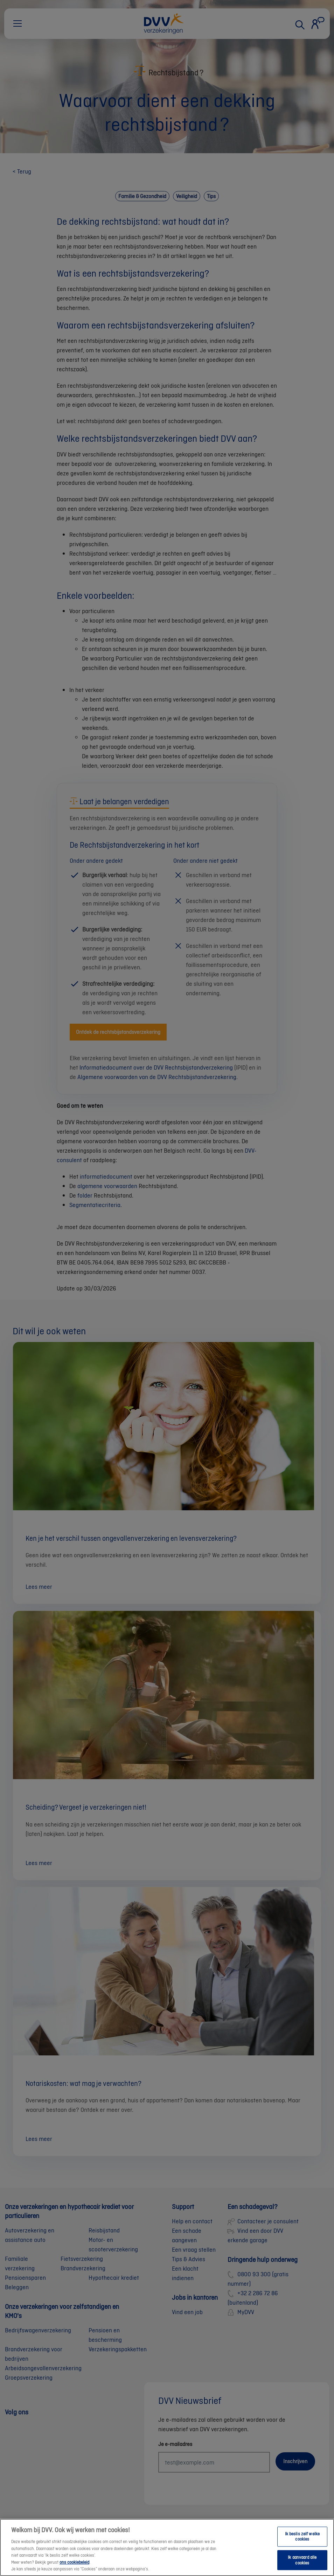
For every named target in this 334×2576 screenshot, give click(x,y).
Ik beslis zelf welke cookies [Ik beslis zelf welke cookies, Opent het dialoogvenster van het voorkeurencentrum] (302, 2542)
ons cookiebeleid (74, 2567)
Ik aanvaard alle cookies (302, 2565)
